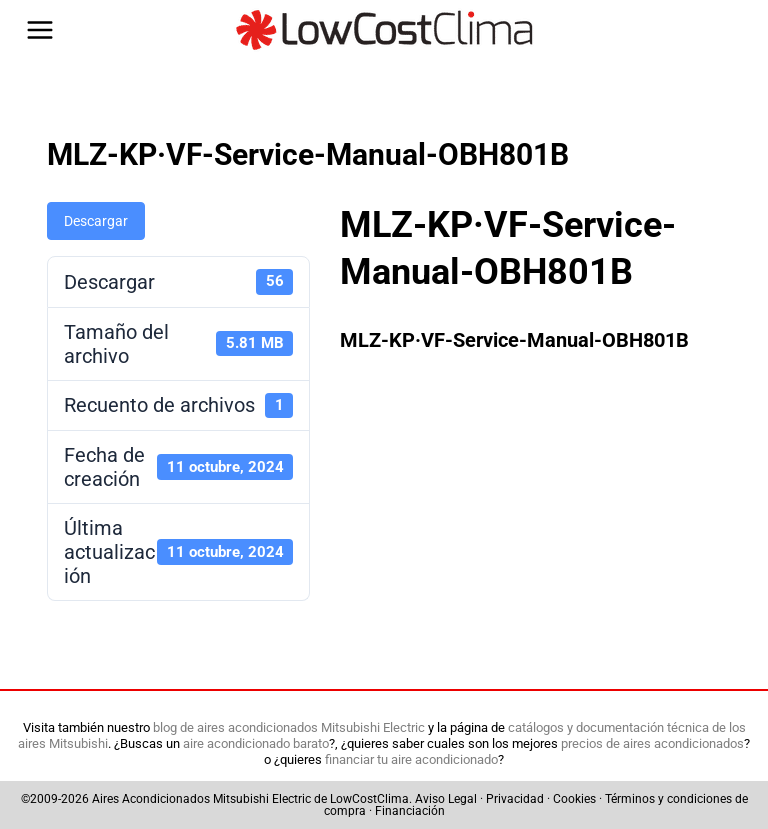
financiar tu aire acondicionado (411, 759)
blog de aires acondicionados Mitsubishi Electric (289, 727)
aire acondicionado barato (256, 743)
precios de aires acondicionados (652, 743)
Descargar (96, 221)
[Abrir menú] (40, 30)
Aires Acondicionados (151, 799)
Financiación (410, 811)
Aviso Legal (446, 799)
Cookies (574, 799)
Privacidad (515, 799)
